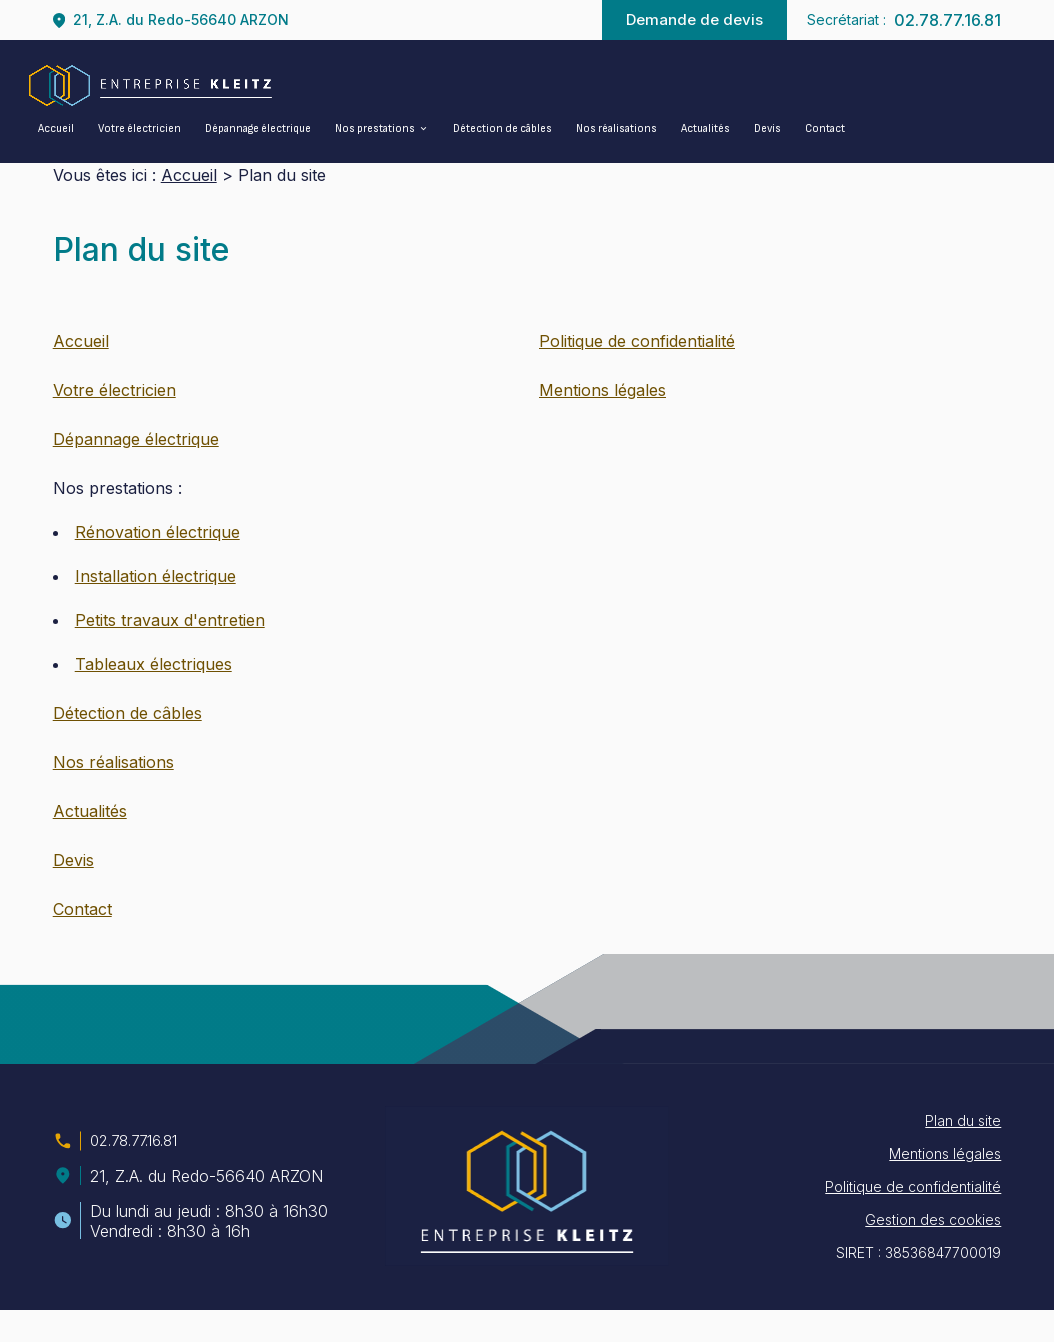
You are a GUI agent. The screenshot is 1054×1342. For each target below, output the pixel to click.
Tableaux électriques (153, 696)
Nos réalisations (616, 128)
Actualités (705, 128)
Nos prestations (375, 128)
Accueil (56, 128)
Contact (825, 128)
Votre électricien (139, 128)
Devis (767, 128)
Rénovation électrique (157, 564)
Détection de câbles (502, 128)
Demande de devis (694, 19)
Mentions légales (602, 422)
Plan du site (963, 1152)
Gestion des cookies (933, 1251)
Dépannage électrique (258, 128)
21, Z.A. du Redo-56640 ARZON (181, 19)
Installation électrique (155, 608)
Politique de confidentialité (637, 373)
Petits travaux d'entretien (170, 652)
